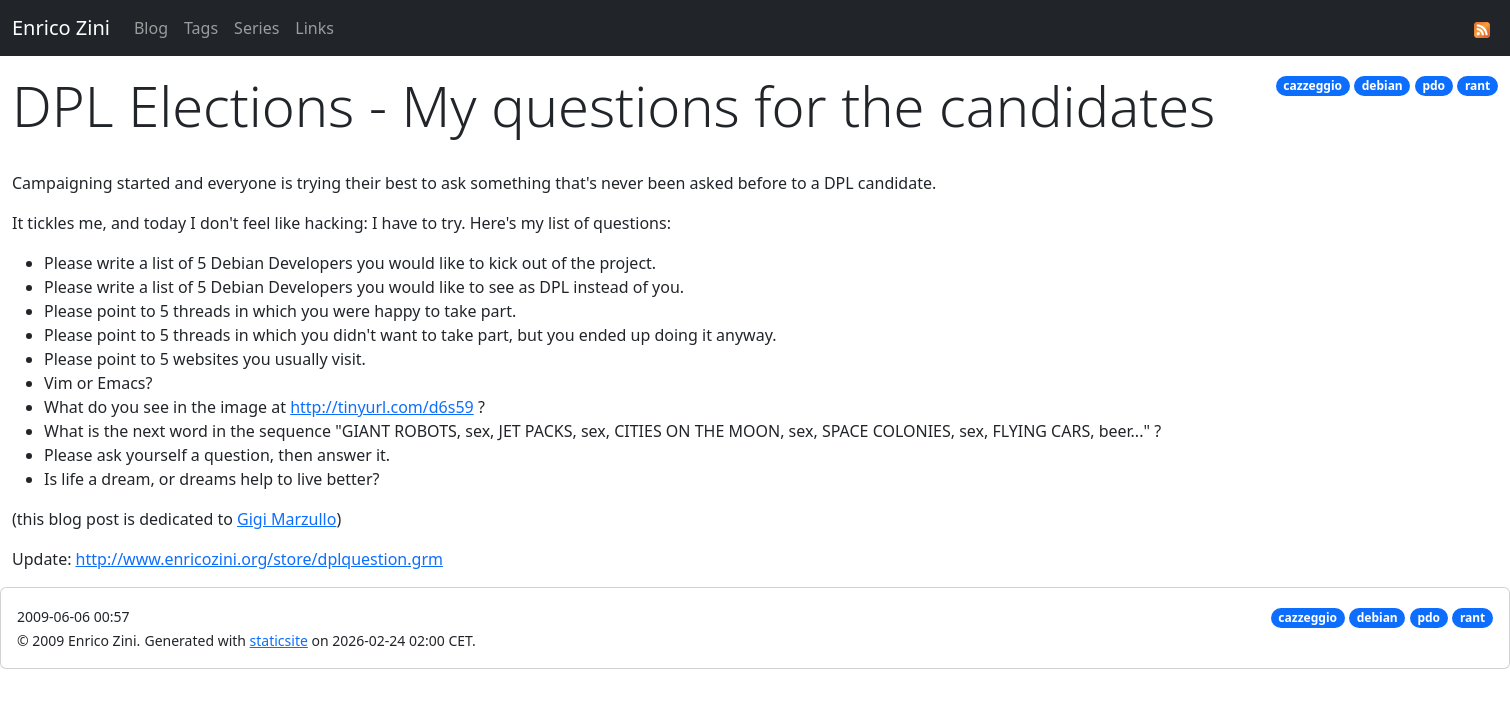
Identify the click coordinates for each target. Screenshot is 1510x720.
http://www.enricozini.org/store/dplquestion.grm (259, 559)
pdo (1433, 85)
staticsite (279, 640)
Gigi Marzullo (286, 519)
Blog (151, 28)
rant (1477, 85)
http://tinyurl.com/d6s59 (382, 407)
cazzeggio (1312, 85)
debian (1382, 85)
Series (256, 28)
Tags (201, 28)
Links (314, 28)
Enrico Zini (61, 27)
